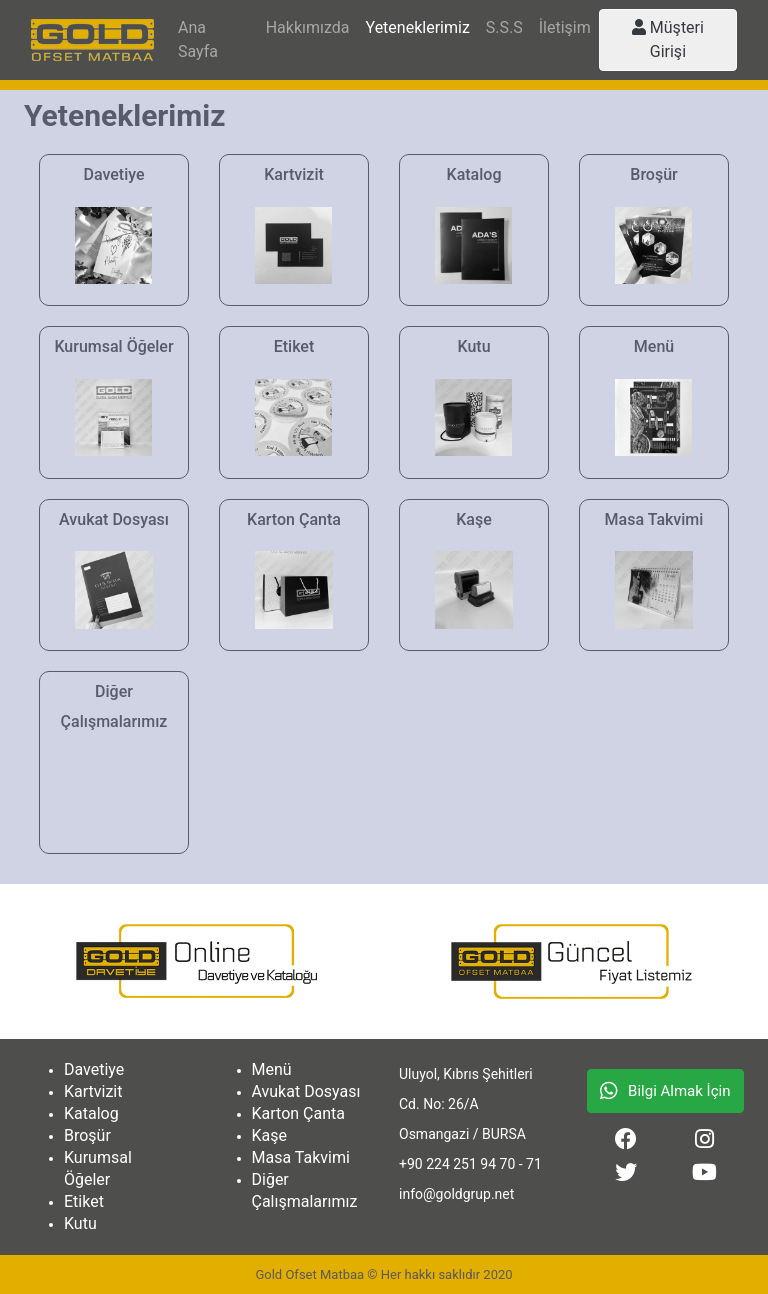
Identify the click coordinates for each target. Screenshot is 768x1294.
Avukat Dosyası (306, 1091)
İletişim (565, 27)
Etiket (84, 1201)
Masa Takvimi (301, 1157)
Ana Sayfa (198, 39)
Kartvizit (93, 1091)
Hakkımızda (308, 27)
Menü (272, 1069)
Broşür (87, 1135)
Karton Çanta (298, 1113)
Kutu (80, 1223)
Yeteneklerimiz (418, 27)
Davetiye (94, 1069)
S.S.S (504, 27)
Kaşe (269, 1135)
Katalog (91, 1113)
